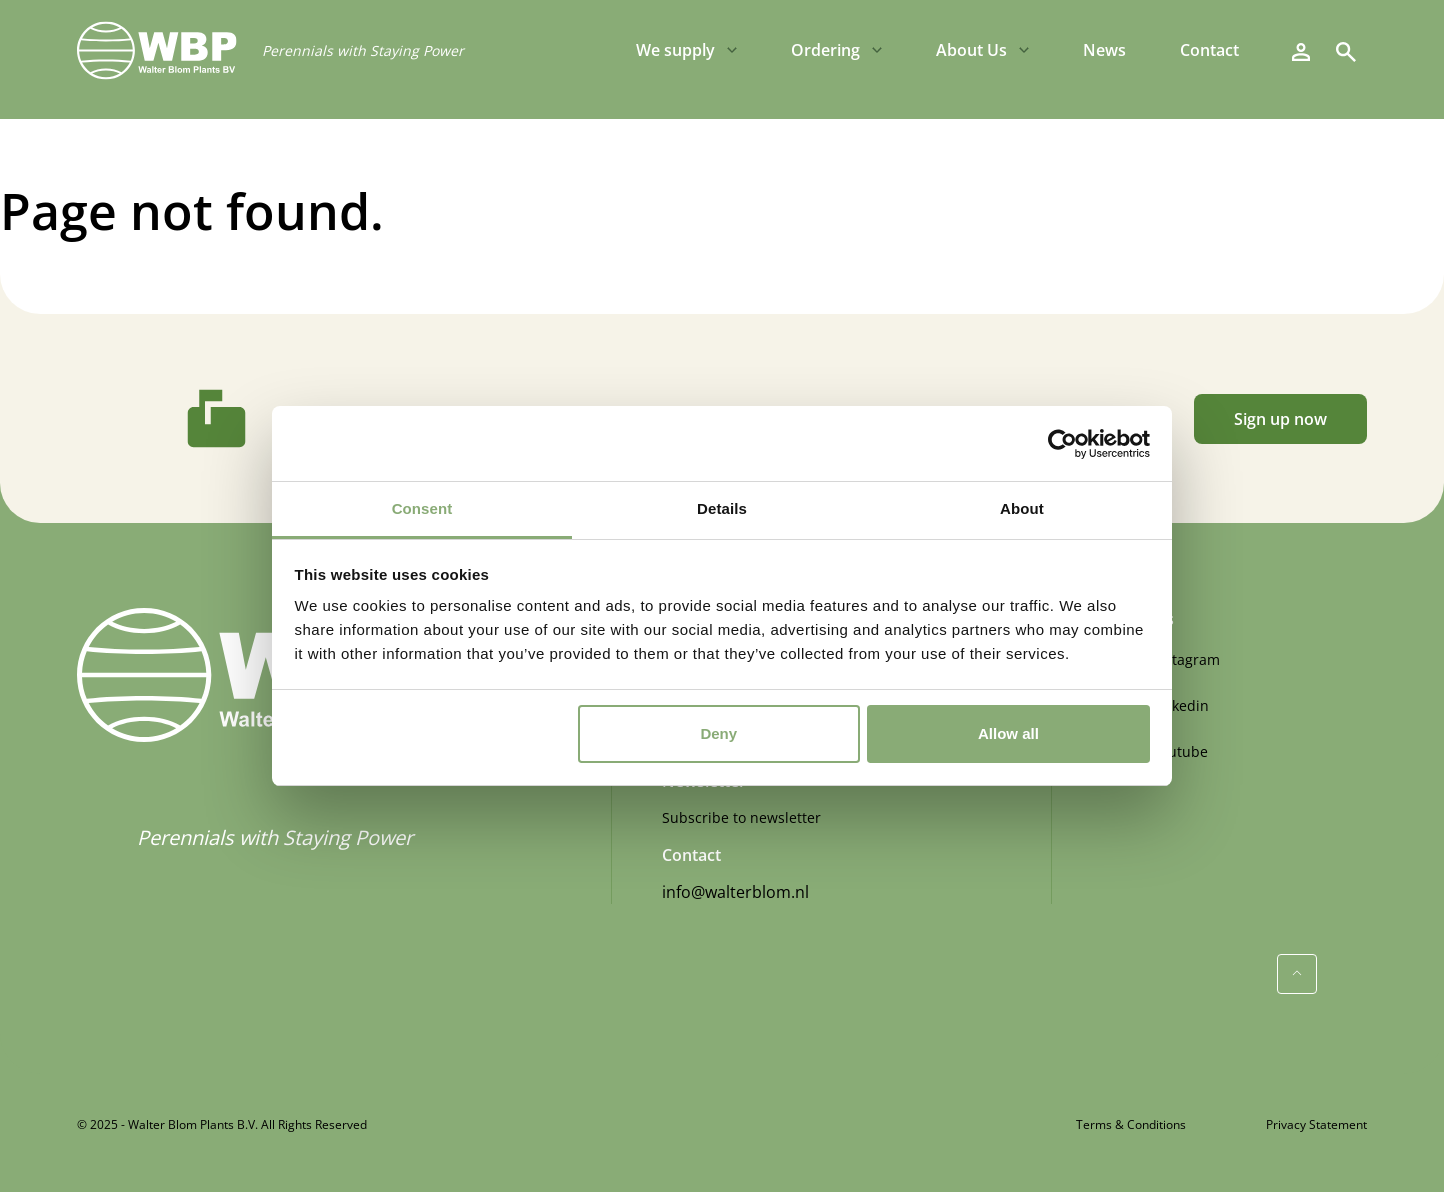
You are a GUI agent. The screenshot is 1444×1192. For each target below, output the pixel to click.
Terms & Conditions (1131, 1124)
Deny (718, 733)
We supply (675, 50)
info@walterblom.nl (735, 892)
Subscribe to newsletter (741, 817)
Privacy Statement (1316, 1124)
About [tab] (1022, 508)
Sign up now (1280, 419)
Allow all (1008, 733)
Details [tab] (722, 508)
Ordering (825, 50)
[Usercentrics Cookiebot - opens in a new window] (1062, 444)
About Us (971, 50)
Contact (1209, 50)
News (1104, 50)
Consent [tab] (422, 508)
